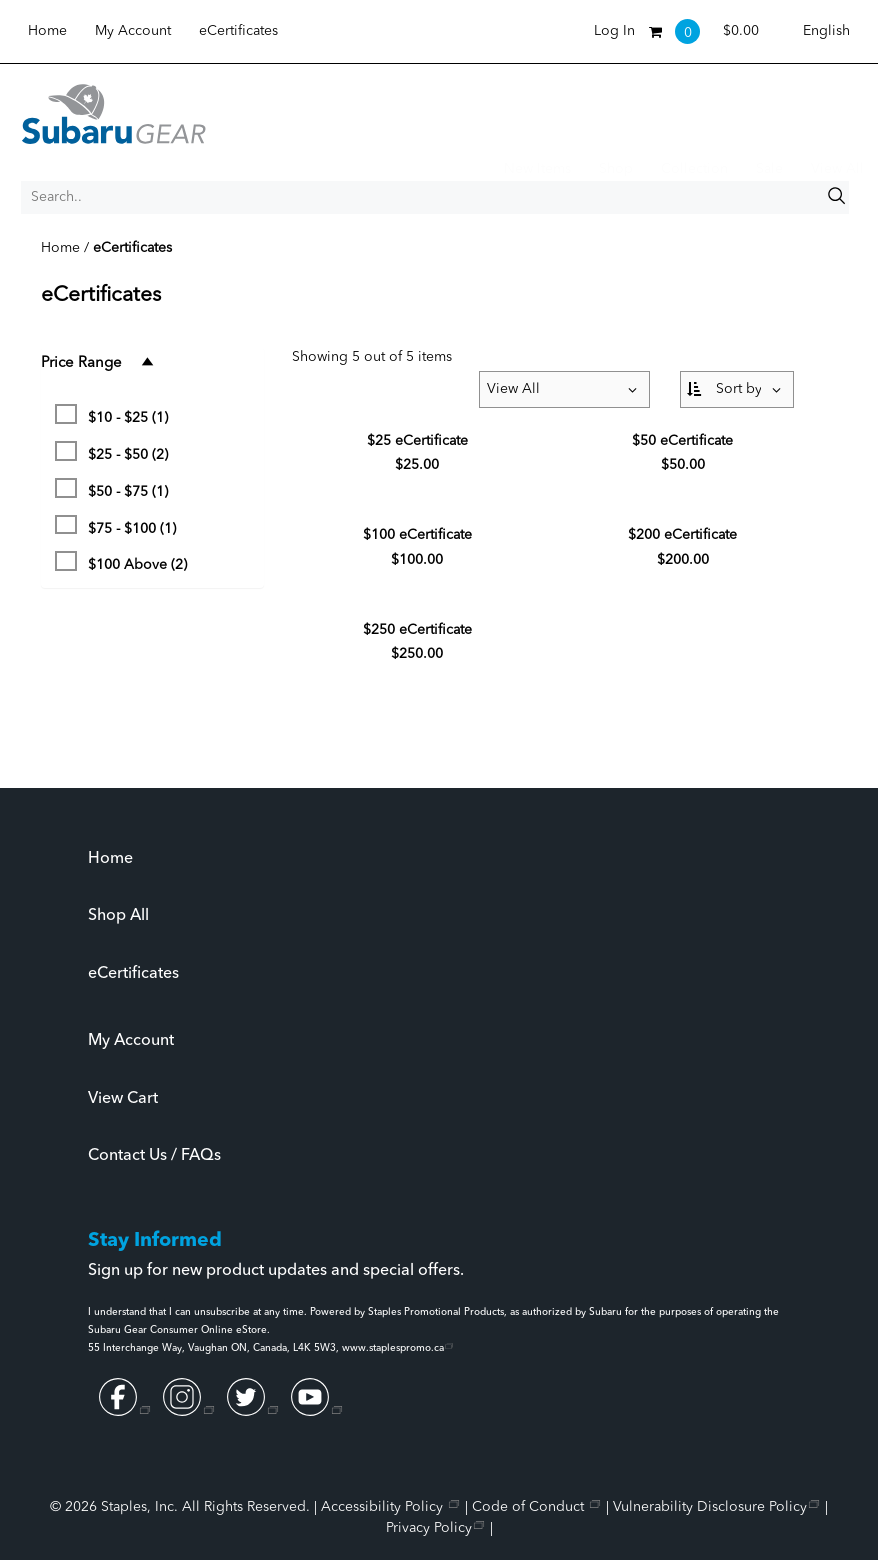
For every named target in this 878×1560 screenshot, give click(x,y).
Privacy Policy (429, 1528)
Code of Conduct (530, 1507)
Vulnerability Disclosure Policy (710, 1507)
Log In (614, 31)
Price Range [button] (98, 362)
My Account (133, 31)
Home (47, 31)
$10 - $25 (111, 414)
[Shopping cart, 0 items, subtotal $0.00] (704, 31)
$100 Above (121, 561)
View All (837, 169)
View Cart (123, 1099)
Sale (769, 169)
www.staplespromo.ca (393, 1348)
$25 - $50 (111, 451)
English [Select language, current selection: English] (826, 31)
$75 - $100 (115, 525)
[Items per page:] (564, 389)
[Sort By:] (737, 389)
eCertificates (238, 31)
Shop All (118, 916)
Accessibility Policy (384, 1507)
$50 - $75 (111, 488)
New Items (537, 169)
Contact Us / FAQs (154, 1156)
